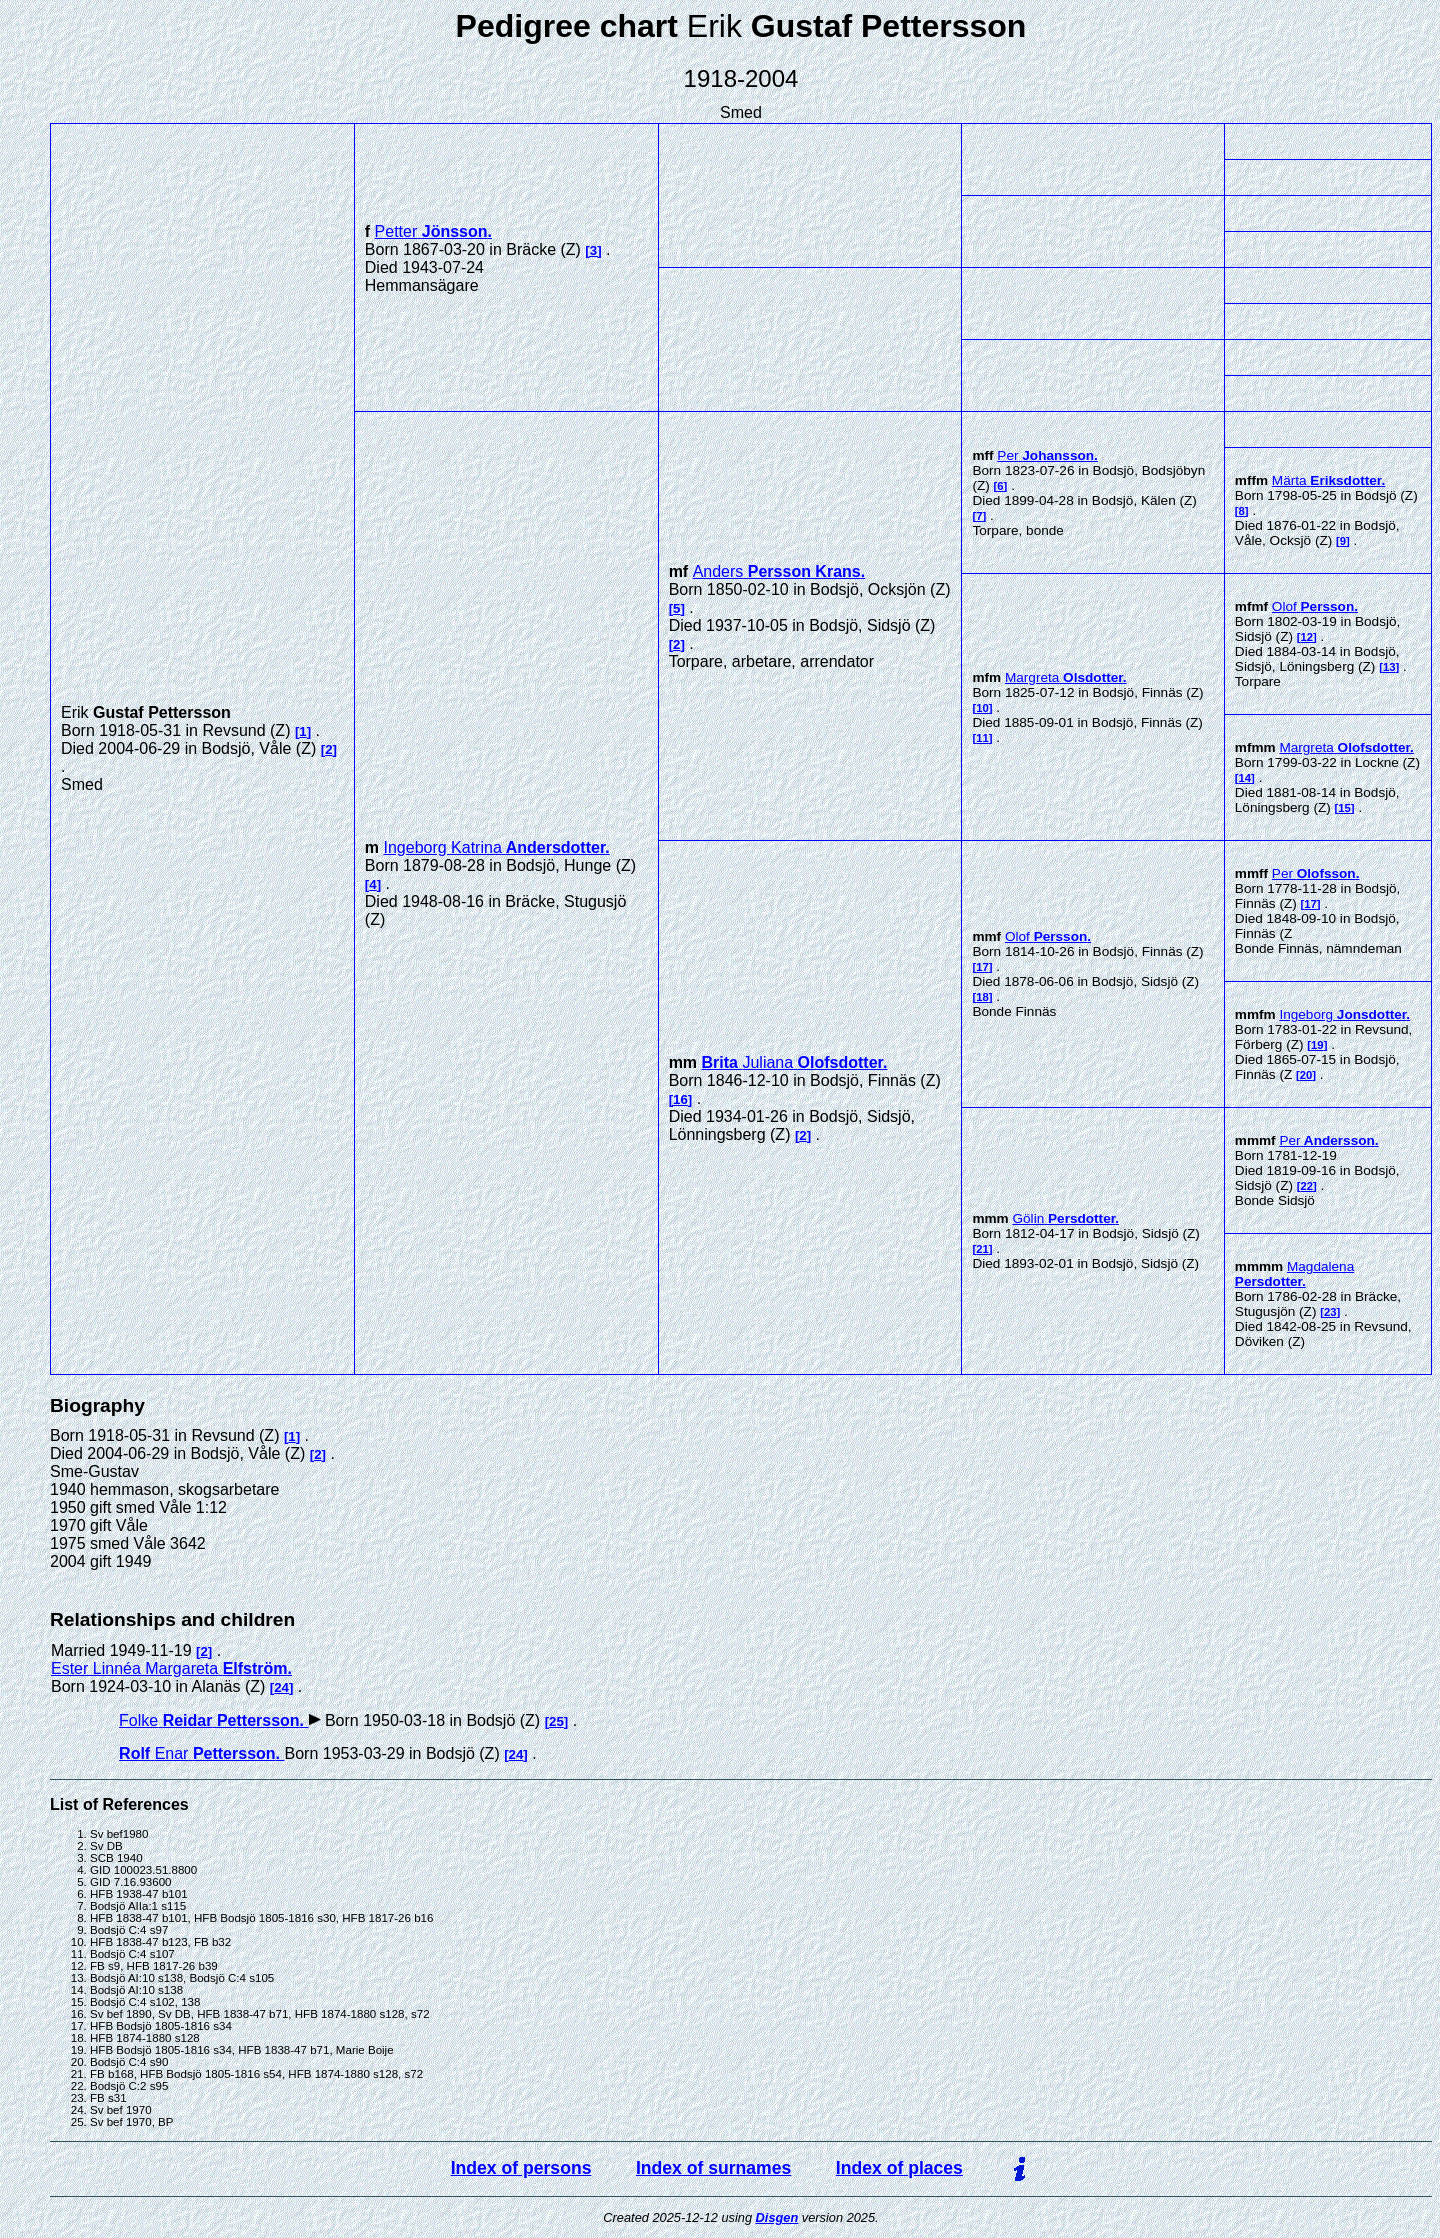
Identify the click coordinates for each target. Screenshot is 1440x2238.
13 (1389, 667)
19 (1317, 1045)
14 (1245, 778)
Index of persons (521, 2168)
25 (556, 1721)
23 (1330, 1312)
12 (1307, 637)
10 (982, 708)
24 (281, 1687)
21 (982, 1249)
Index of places (899, 2168)
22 (1307, 1186)
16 (680, 1099)
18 (982, 997)
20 (1306, 1075)
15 (1344, 808)
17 (982, 967)
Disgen (777, 2217)
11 (982, 738)
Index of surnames (713, 2168)
